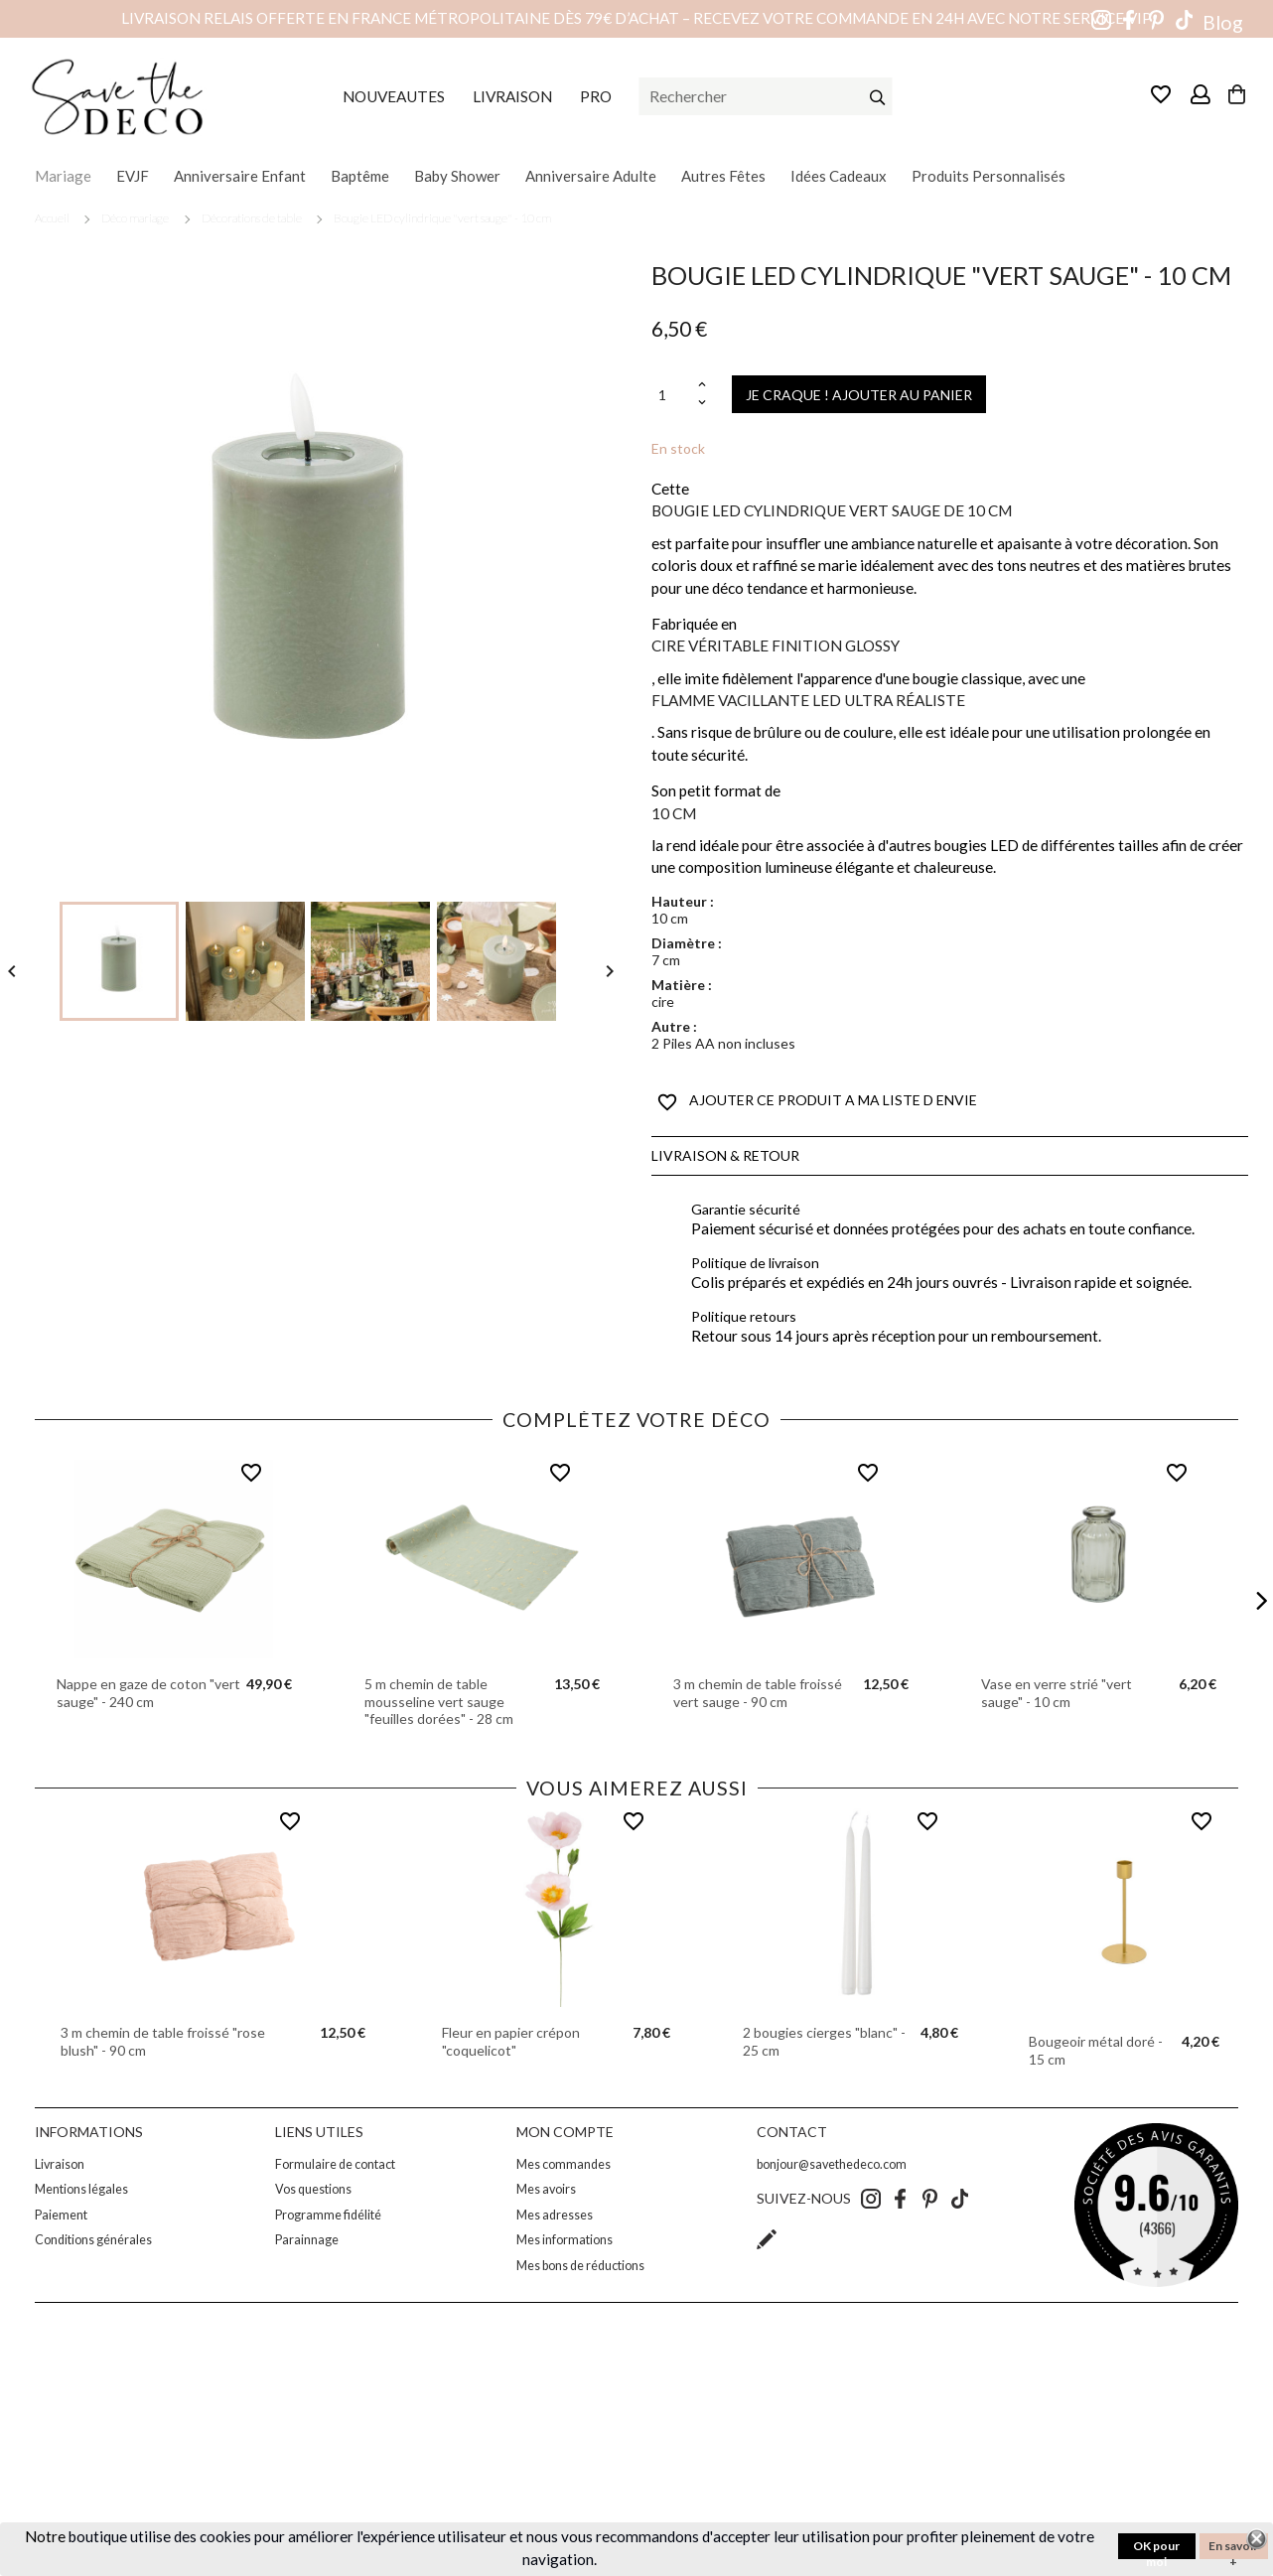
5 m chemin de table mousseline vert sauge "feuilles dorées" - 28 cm (438, 1701)
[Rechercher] (766, 96)
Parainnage (307, 2239)
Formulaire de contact (335, 2164)
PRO (596, 96)
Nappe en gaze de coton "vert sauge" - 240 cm (148, 1692)
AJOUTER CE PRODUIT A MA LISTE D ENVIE (817, 1102)
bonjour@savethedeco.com (832, 2164)
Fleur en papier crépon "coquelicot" (511, 2041)
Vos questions (313, 2189)
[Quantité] (672, 394)
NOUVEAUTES (394, 96)
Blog (1222, 22)
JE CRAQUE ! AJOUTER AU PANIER (859, 394)
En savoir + (1233, 2548)
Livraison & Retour (725, 1155)
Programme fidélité (328, 2215)
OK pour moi (1156, 2548)
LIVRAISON (512, 96)
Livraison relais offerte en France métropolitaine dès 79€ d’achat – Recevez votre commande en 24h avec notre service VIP (636, 18)
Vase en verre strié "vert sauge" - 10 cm (1056, 1692)
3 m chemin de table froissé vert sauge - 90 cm (757, 1692)
